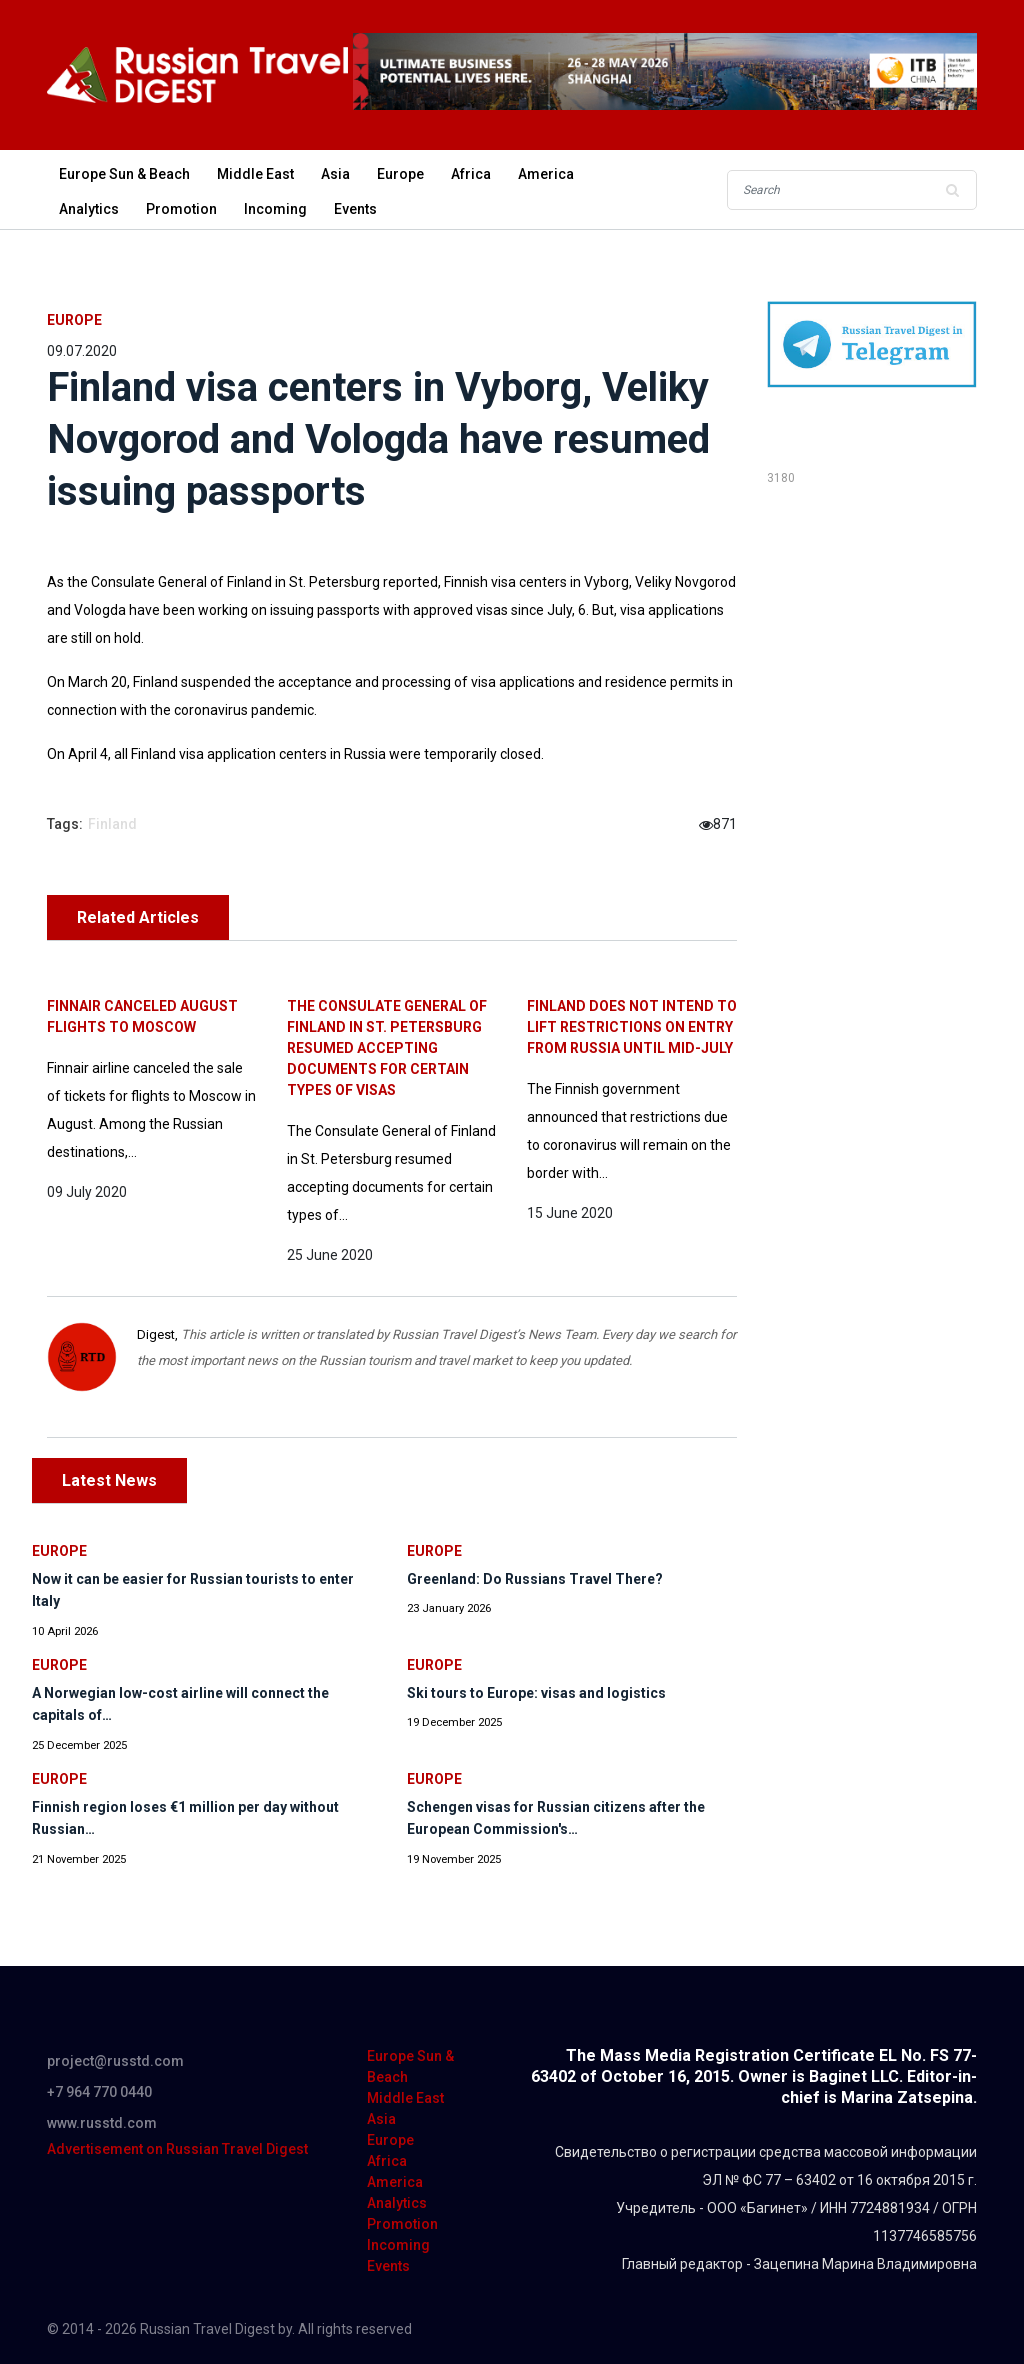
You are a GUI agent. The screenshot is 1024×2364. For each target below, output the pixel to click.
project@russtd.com (115, 2061)
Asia (335, 174)
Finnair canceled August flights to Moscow (142, 1016)
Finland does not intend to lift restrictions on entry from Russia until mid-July (632, 1027)
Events (355, 209)
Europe (400, 174)
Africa (471, 174)
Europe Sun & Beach (124, 174)
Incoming (275, 209)
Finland (112, 824)
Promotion (181, 209)
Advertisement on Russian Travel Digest (177, 2149)
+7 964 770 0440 (99, 2092)
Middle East (255, 174)
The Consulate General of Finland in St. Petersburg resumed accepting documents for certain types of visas (387, 1048)
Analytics (89, 209)
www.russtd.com (102, 2123)
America (546, 174)
